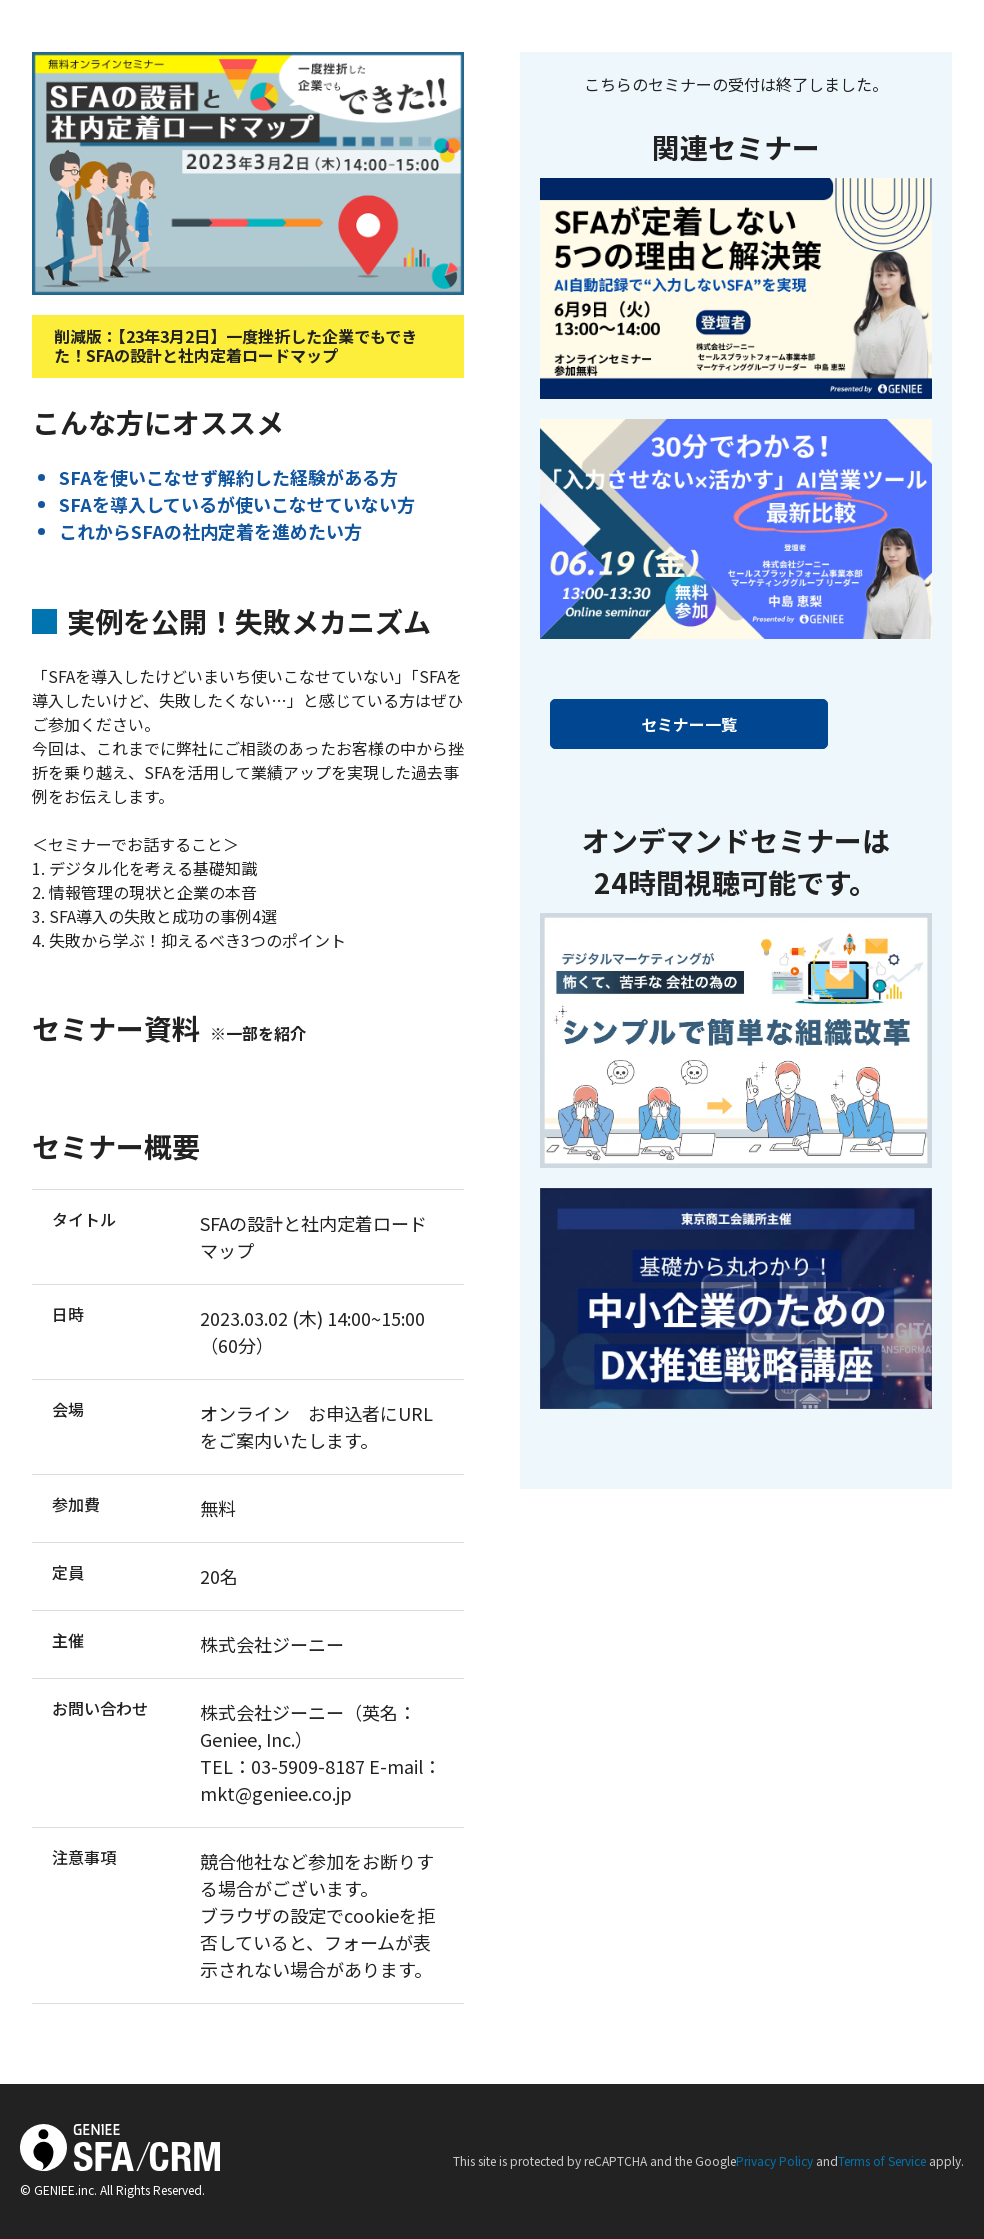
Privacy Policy (774, 2160)
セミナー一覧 (689, 724)
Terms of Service (882, 2160)
